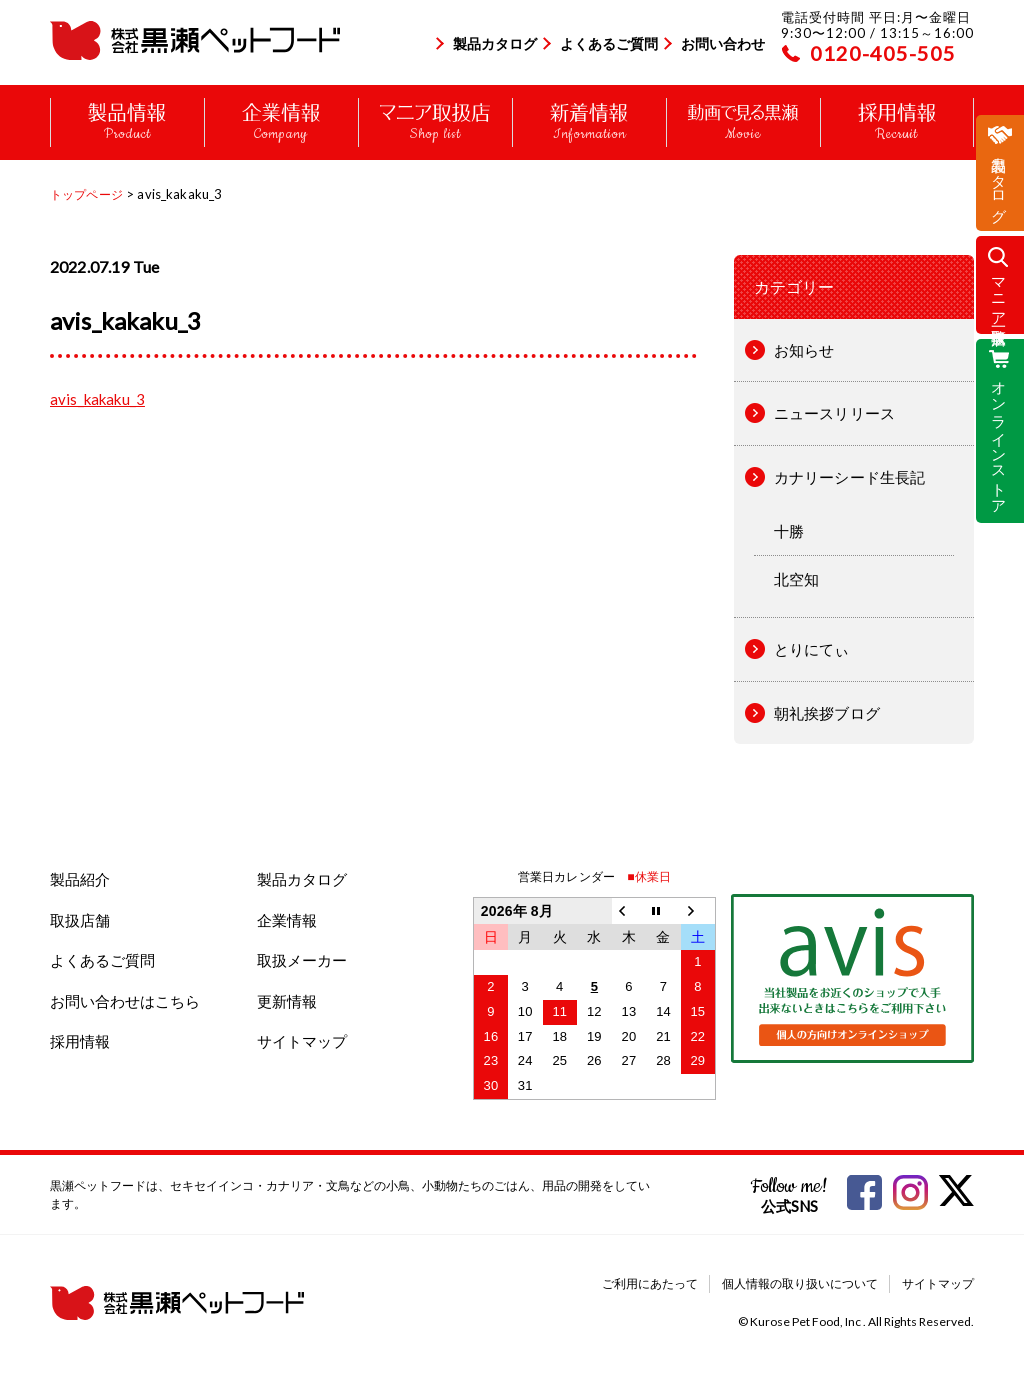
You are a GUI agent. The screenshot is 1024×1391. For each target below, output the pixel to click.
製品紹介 (80, 879)
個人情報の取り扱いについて (800, 1283)
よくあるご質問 (609, 43)
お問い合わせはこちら (125, 1001)
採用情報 (80, 1041)
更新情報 (287, 1001)
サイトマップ (302, 1041)
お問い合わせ (723, 43)
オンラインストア (1000, 439)
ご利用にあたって (650, 1283)
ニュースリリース (834, 413)
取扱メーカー (302, 960)
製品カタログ (495, 43)
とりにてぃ (812, 649)
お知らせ (804, 350)
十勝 (789, 531)
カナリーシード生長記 (850, 477)
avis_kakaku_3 (97, 399)
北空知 (796, 579)
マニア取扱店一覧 (1000, 293)
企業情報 (287, 920)
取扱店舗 (80, 920)
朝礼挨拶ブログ (827, 713)
